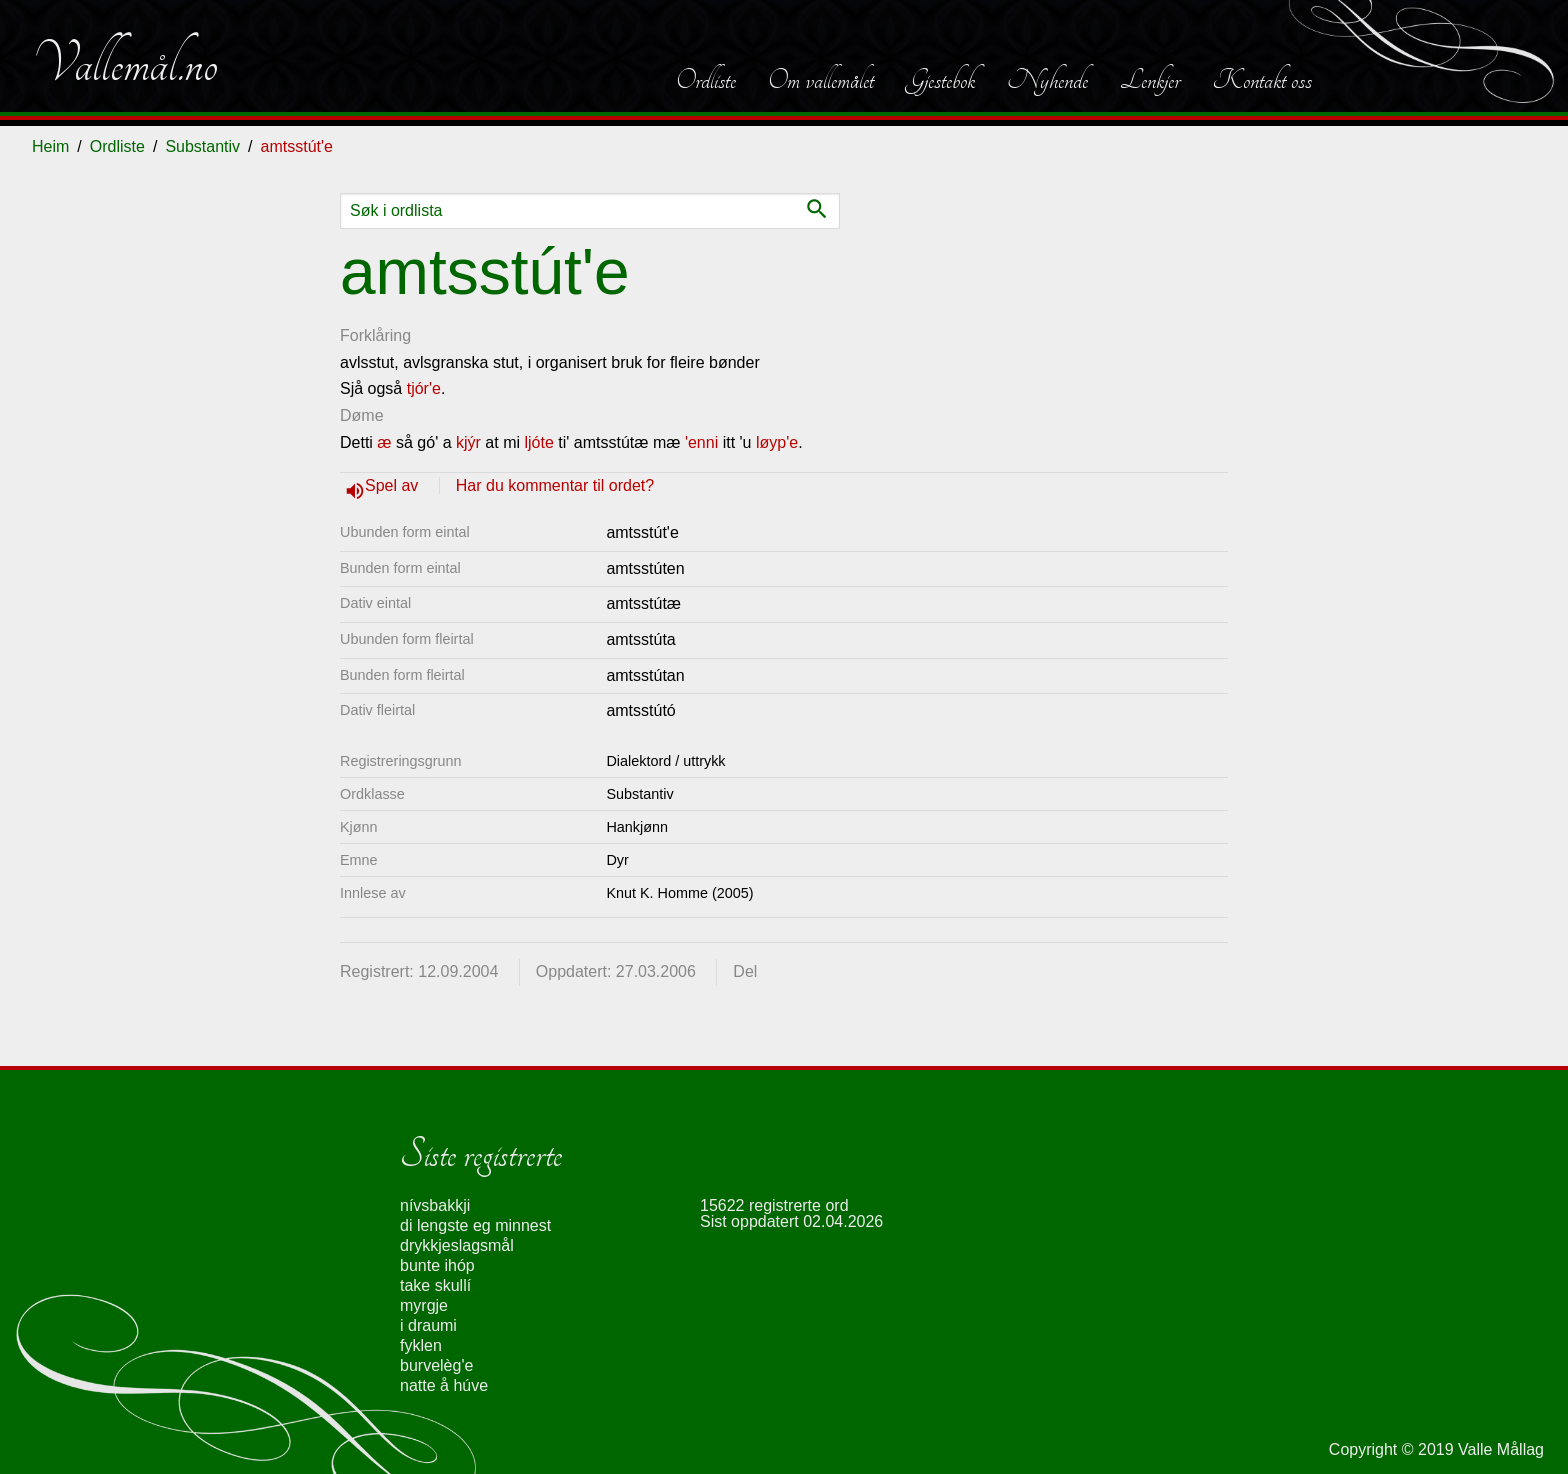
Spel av (394, 485)
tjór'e (424, 388)
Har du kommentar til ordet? (555, 485)
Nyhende (1047, 80)
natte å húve (444, 1385)
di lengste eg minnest (475, 1225)
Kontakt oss (1262, 80)
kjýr (468, 442)
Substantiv (202, 146)
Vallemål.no (125, 64)
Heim (50, 146)
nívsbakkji (435, 1205)
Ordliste (706, 80)
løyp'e (777, 442)
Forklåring (375, 335)
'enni (701, 442)
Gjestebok (940, 80)
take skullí (435, 1285)
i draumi (428, 1325)
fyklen (421, 1345)
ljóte (538, 442)
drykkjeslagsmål (457, 1245)
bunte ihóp (437, 1265)
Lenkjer (1150, 80)
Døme (362, 415)
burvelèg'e (436, 1365)
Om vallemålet (821, 80)
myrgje (424, 1305)
